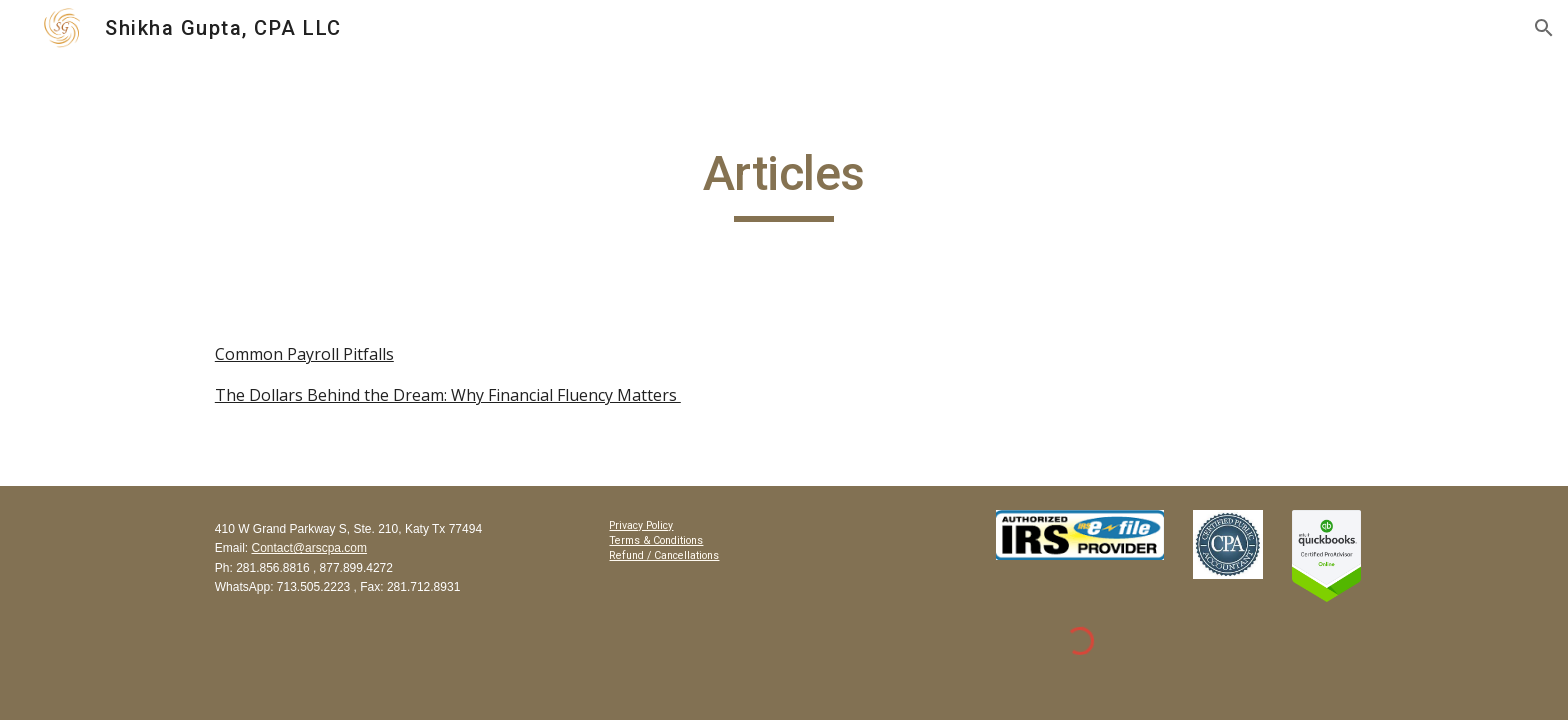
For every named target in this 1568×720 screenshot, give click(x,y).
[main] (784, 183)
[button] (1544, 28)
